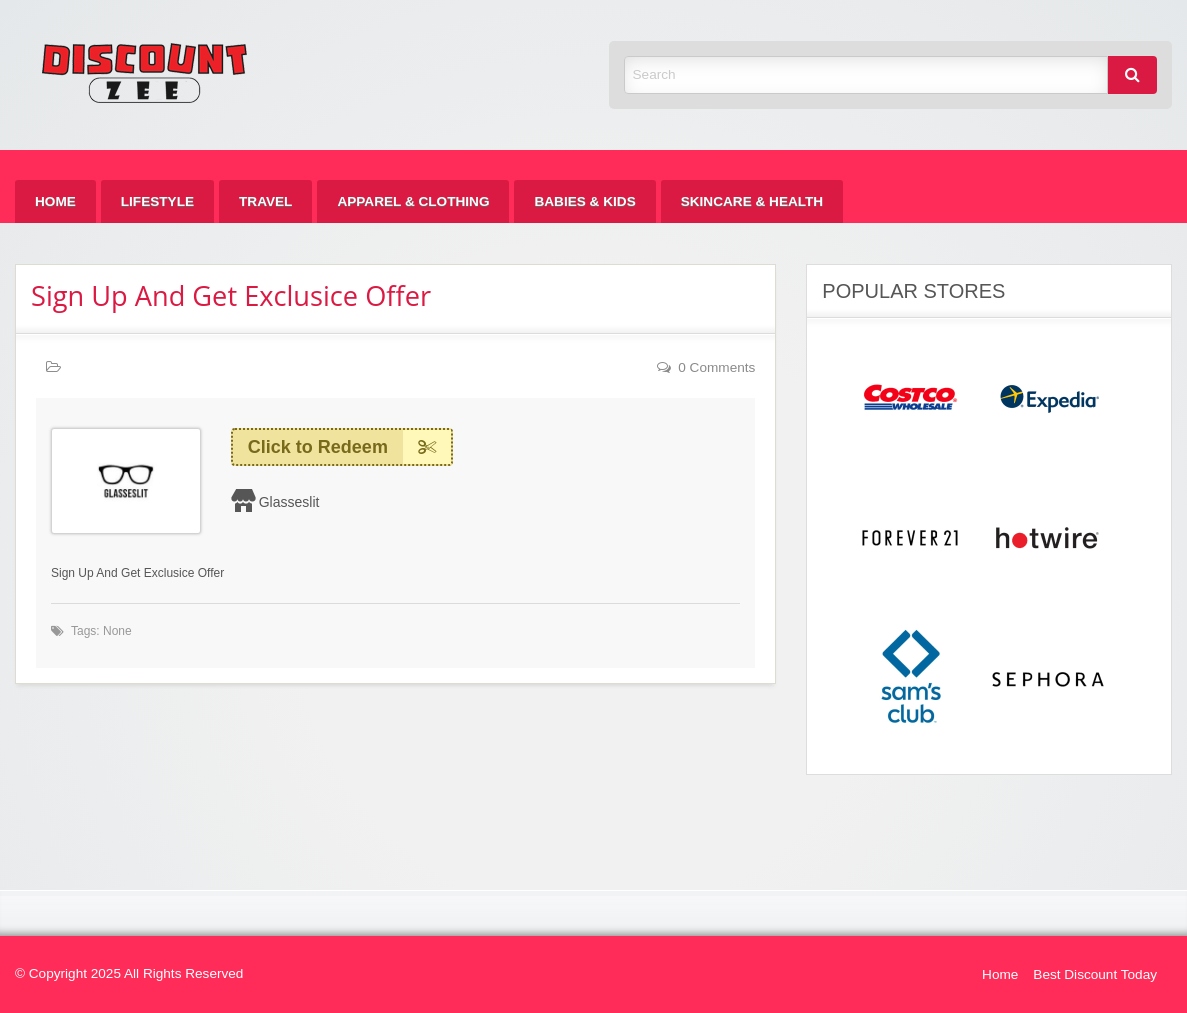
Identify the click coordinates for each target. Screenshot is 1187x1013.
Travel (265, 201)
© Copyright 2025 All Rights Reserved (129, 973)
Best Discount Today (1095, 974)
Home (55, 201)
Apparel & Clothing (413, 201)
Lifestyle (157, 201)
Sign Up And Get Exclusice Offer (231, 295)
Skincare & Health (752, 201)
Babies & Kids (584, 201)
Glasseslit (289, 502)
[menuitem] (55, 201)
